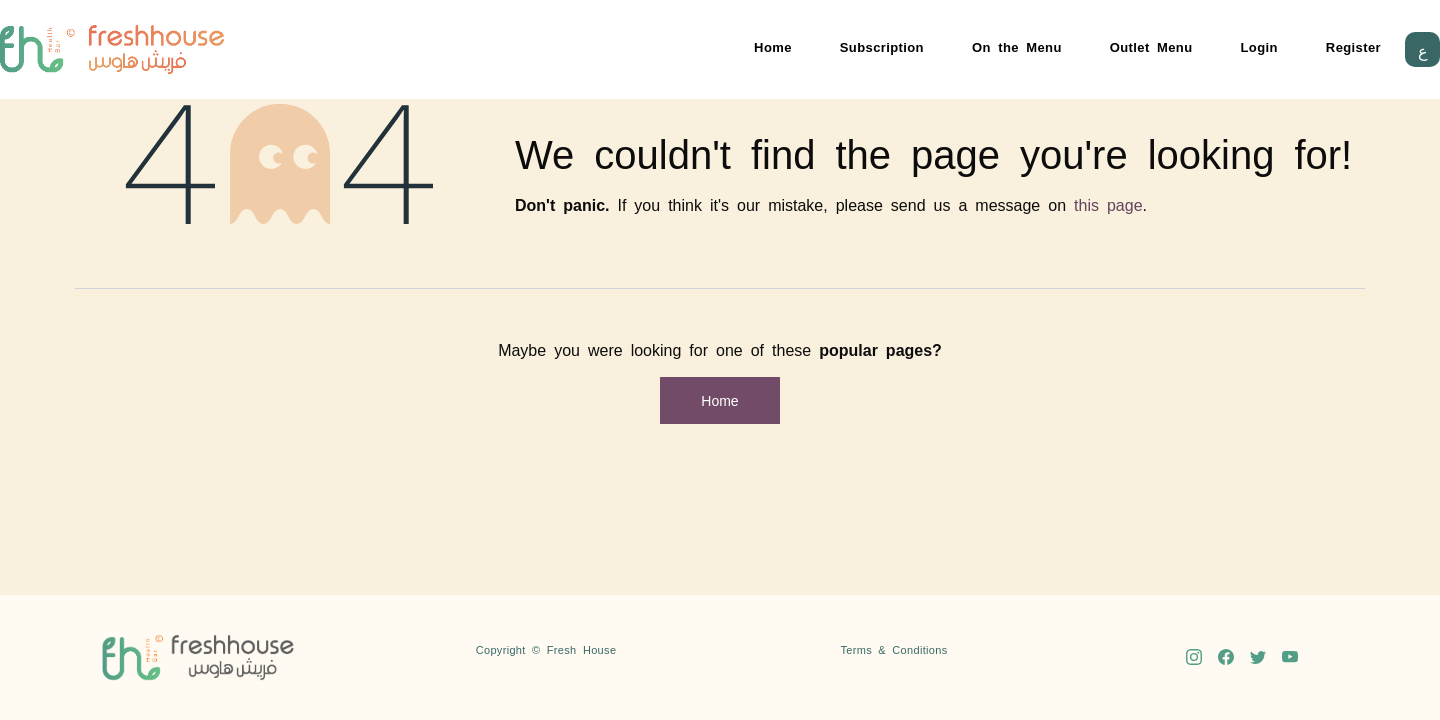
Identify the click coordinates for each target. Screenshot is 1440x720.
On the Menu (1017, 46)
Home (773, 46)
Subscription (882, 46)
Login (1259, 46)
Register (1353, 46)
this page (1108, 204)
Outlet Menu (1151, 46)
